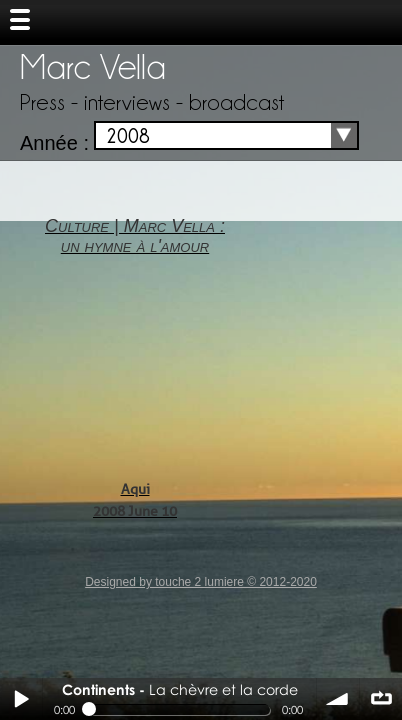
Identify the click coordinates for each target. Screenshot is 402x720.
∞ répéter (381, 699)
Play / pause (21, 699)
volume (338, 699)
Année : (54, 143)
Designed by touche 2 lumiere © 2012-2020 (201, 582)
